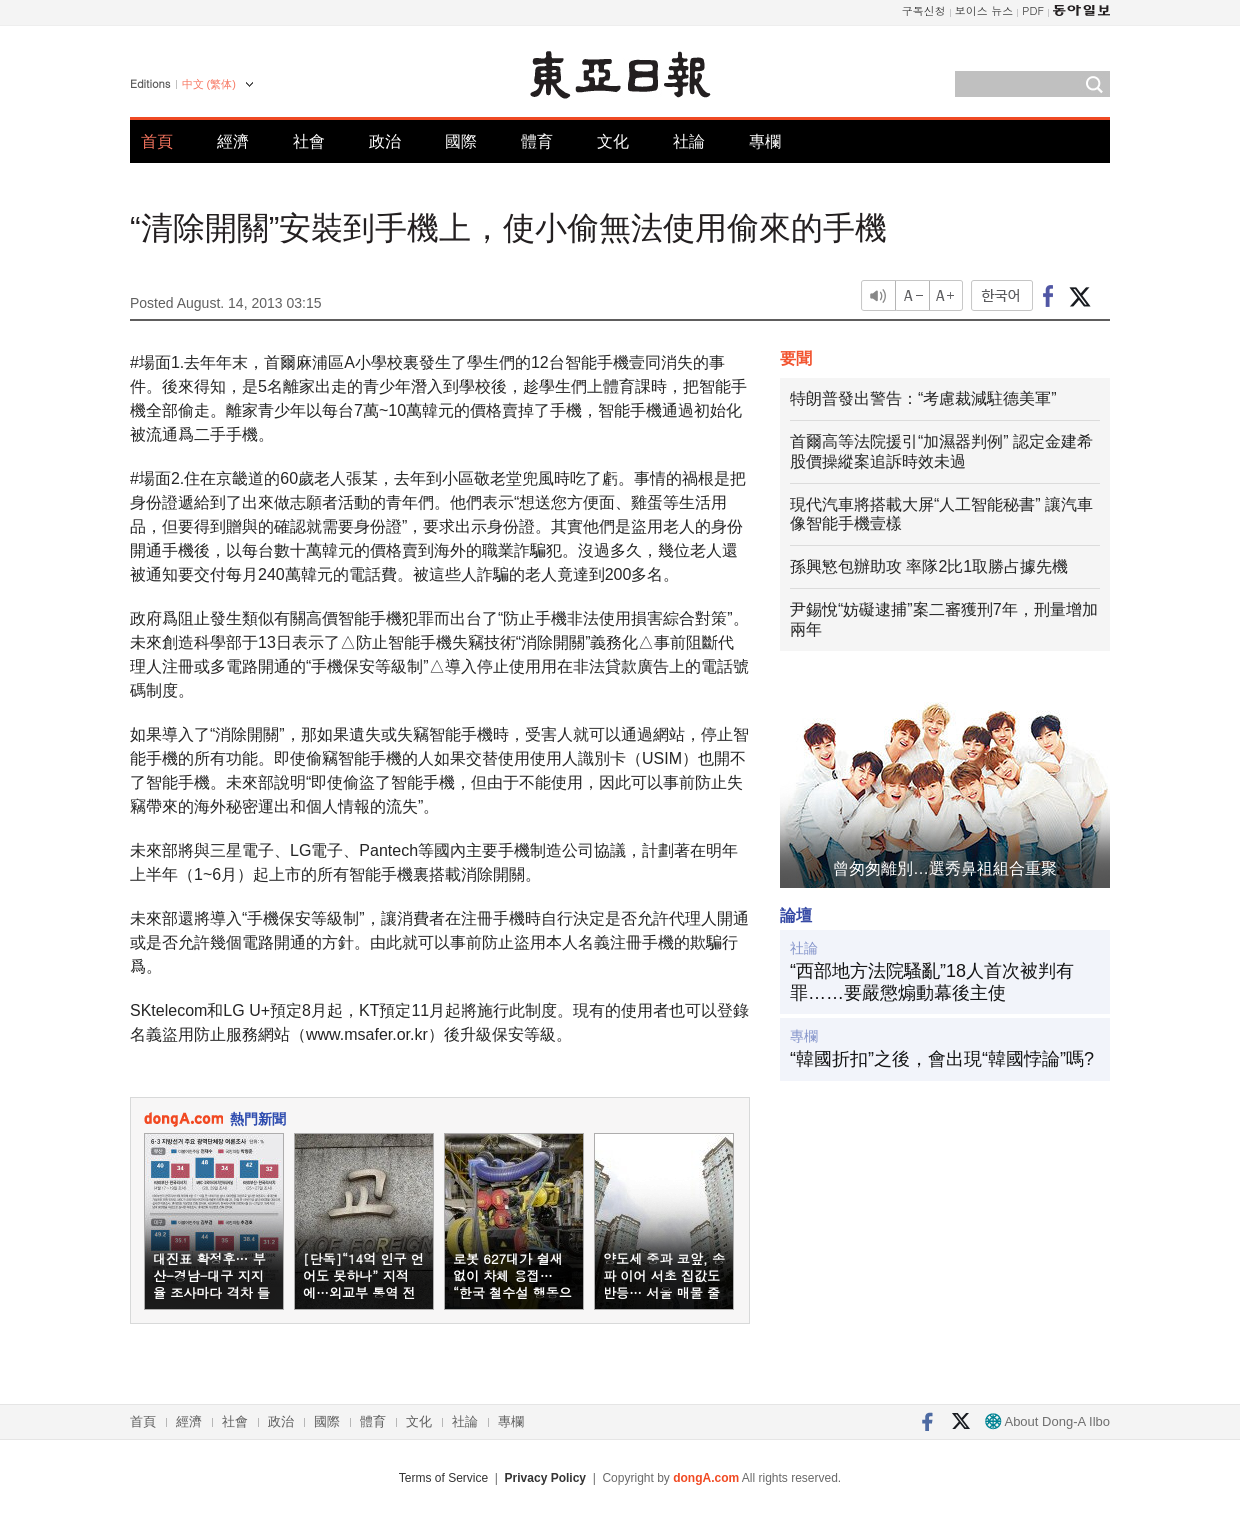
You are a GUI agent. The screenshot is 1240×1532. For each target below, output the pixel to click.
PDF (1033, 10)
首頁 (157, 141)
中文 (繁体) (209, 84)
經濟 (233, 141)
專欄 (765, 141)
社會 (309, 141)
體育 (537, 141)
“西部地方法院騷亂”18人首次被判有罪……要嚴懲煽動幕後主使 (932, 982)
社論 (689, 141)
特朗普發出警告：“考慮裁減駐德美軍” (923, 398)
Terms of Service (443, 1478)
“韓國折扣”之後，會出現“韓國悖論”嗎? (942, 1059)
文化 (613, 141)
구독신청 (924, 10)
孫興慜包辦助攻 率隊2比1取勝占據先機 (929, 566)
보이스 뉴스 (984, 10)
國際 (461, 141)
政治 (385, 141)
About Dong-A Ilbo (1047, 1421)
